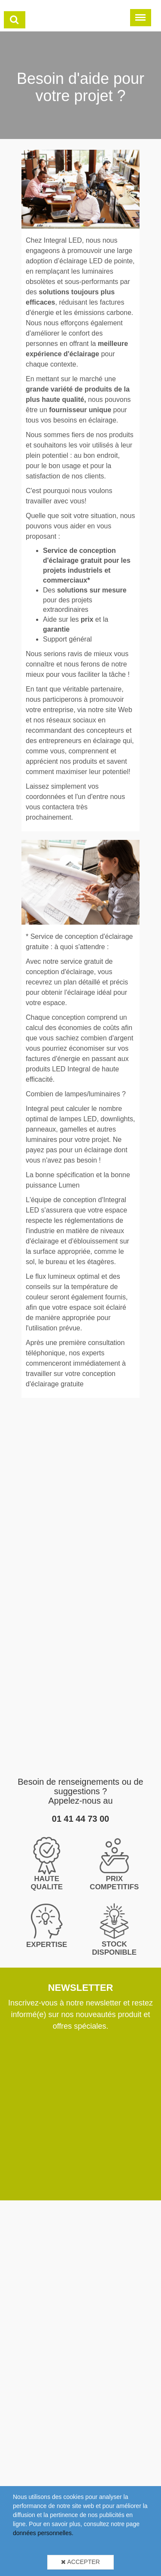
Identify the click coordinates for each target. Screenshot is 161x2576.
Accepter (80, 2561)
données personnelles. (43, 2533)
